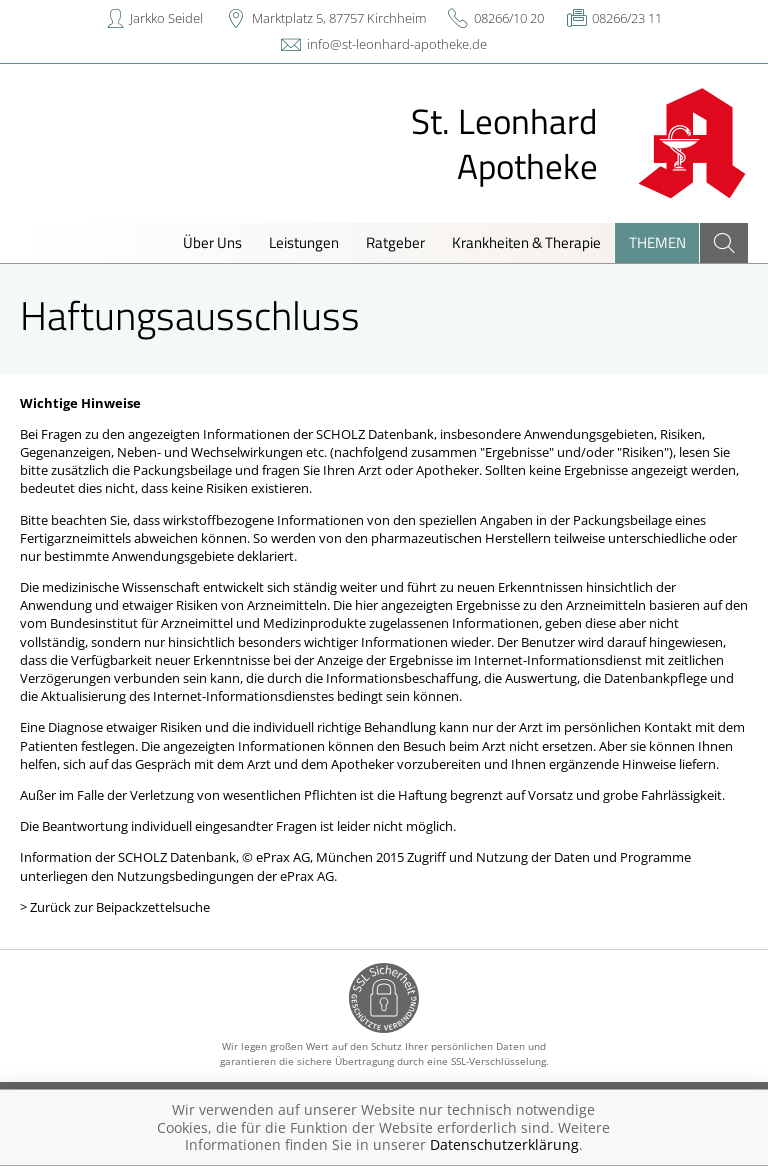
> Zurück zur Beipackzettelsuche (115, 907)
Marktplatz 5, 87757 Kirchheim (339, 18)
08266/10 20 (509, 18)
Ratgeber (395, 242)
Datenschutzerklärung (504, 1144)
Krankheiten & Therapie (526, 242)
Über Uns (212, 242)
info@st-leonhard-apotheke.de (397, 44)
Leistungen (304, 242)
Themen (657, 242)
